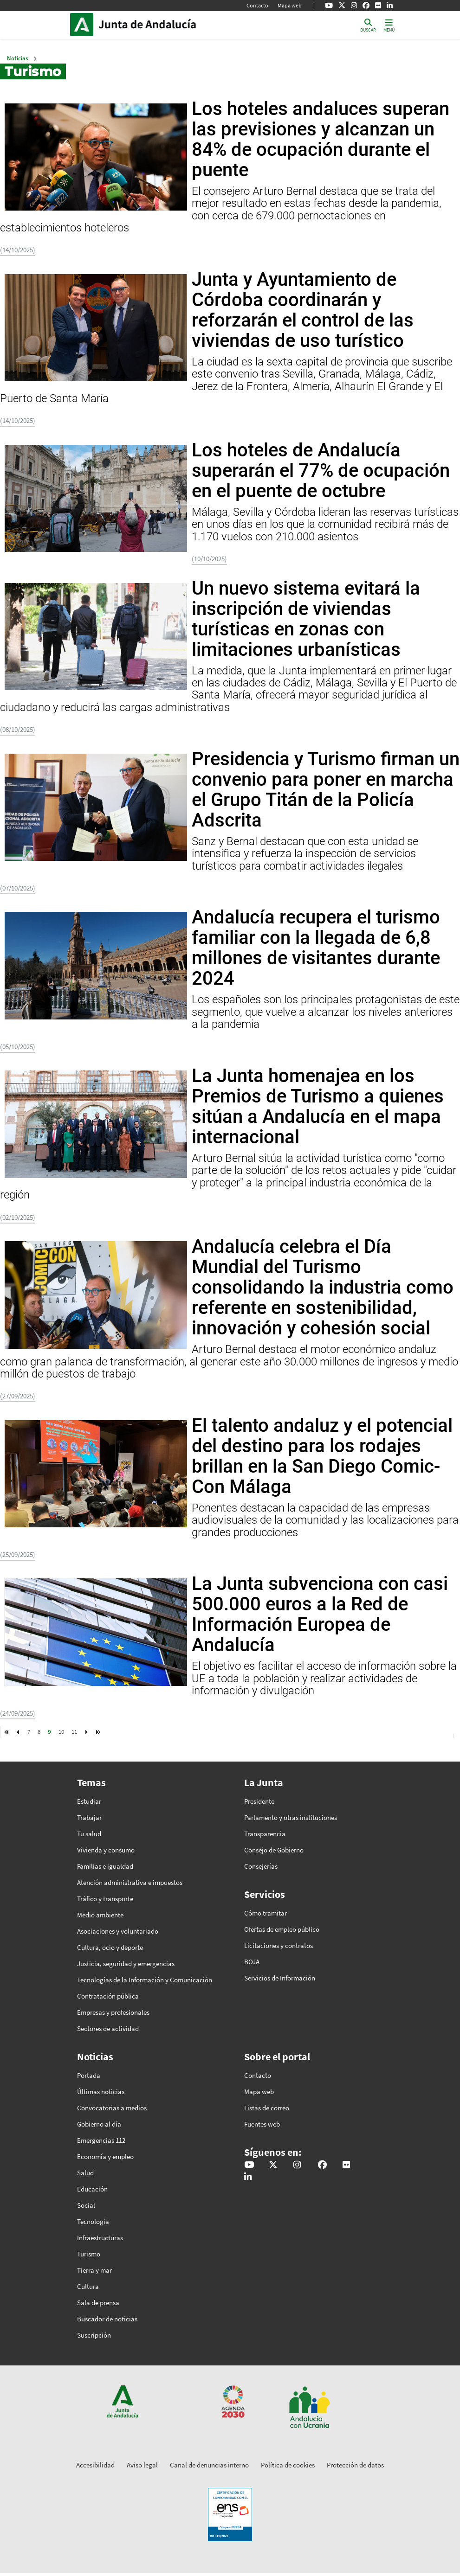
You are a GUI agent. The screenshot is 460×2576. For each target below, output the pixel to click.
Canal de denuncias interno (209, 2465)
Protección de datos (355, 2465)
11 (74, 1731)
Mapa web (290, 5)
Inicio (161, 24)
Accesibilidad (95, 2465)
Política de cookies (288, 2465)
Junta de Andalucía (84, 24)
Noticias (17, 58)
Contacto (257, 5)
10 (61, 1731)
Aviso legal (142, 2465)
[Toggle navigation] (389, 25)
